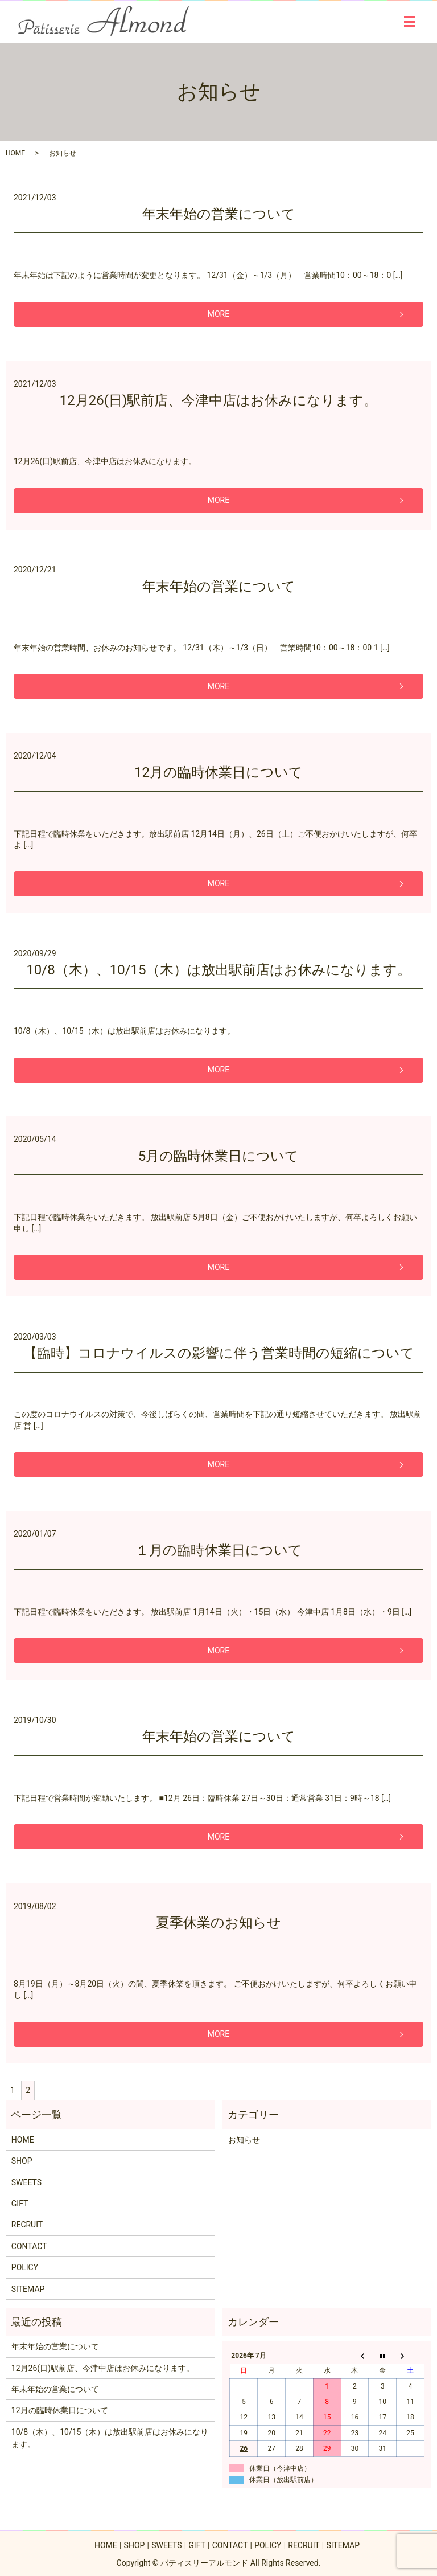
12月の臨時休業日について (218, 772)
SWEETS (26, 2182)
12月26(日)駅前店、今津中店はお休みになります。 (219, 400)
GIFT (19, 2203)
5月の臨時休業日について (218, 1156)
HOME (15, 153)
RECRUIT (27, 2224)
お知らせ (244, 2139)
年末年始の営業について (218, 214)
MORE (218, 313)
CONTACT (29, 2246)
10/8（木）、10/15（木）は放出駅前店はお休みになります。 (218, 970)
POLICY (24, 2267)
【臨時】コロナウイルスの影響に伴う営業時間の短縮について (218, 1353)
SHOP (21, 2160)
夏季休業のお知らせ (218, 1923)
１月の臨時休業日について (218, 1550)
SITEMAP (28, 2289)
